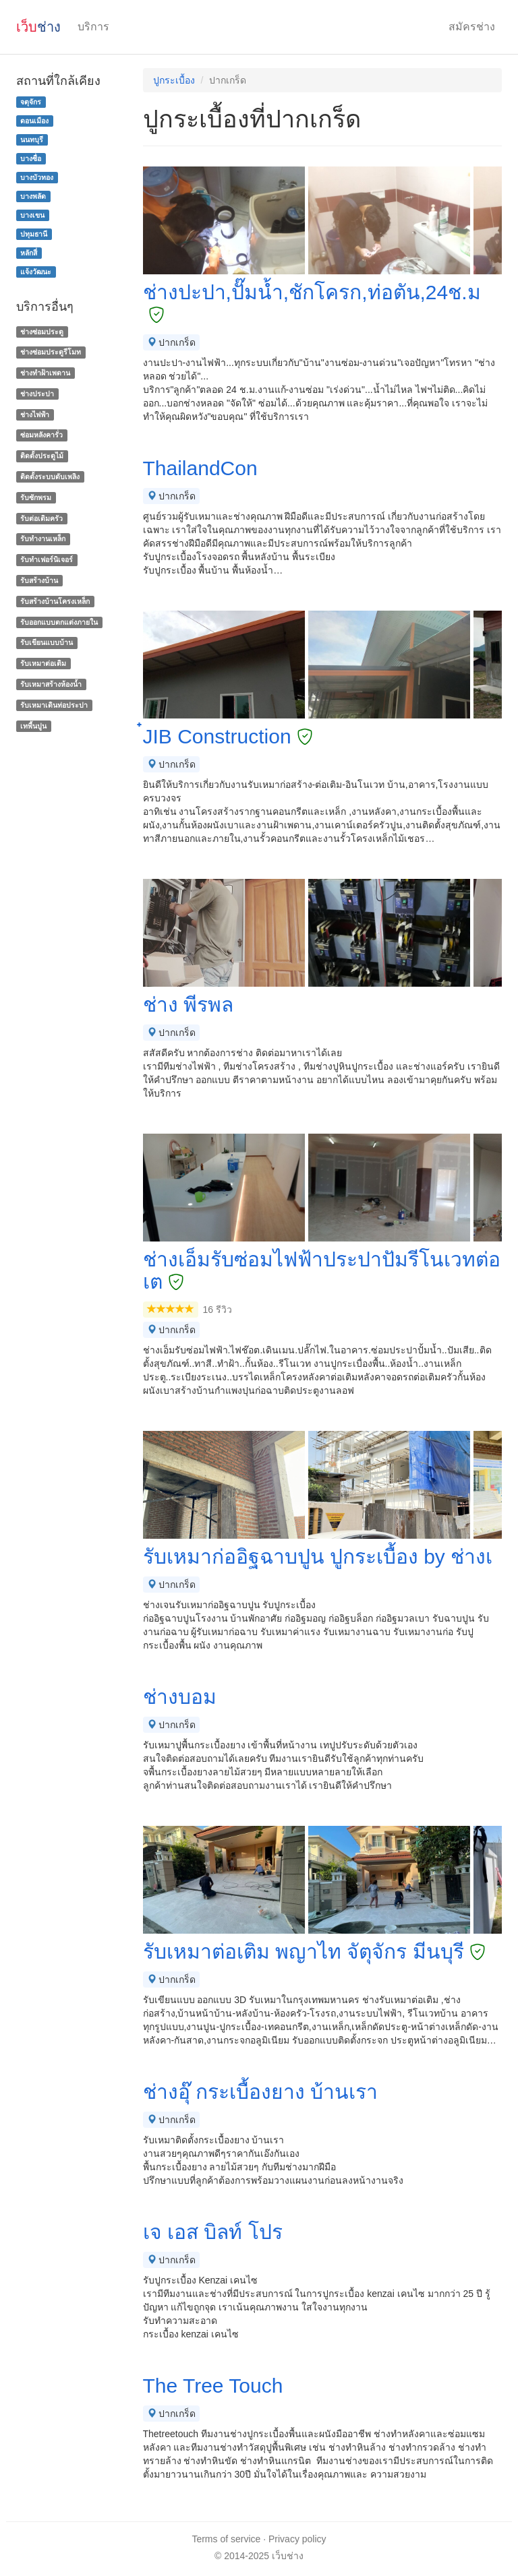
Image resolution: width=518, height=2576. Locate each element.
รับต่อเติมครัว (41, 518)
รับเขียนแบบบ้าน (46, 643)
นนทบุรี (31, 139)
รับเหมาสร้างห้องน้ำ (51, 684)
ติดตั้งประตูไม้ (41, 456)
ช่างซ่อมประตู (41, 332)
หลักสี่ (28, 253)
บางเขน (32, 215)
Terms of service (226, 2539)
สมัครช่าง (472, 26)
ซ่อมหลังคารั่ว (41, 435)
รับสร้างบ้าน (39, 580)
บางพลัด (33, 196)
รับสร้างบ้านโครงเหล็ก (55, 601)
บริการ (93, 26)
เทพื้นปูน (33, 726)
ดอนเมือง (34, 121)
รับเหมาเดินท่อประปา (54, 705)
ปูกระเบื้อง (174, 80)
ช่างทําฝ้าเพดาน (45, 373)
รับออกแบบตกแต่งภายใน (59, 622)
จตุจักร (30, 102)
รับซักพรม (35, 497)
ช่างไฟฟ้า (34, 414)
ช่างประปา (37, 394)
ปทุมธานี (33, 234)
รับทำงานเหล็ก (42, 539)
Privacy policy (297, 2539)
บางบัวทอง (36, 177)
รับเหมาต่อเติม (43, 663)
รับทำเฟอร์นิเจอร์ (46, 559)
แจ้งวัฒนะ (35, 272)
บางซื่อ (30, 158)
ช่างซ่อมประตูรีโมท (50, 352)
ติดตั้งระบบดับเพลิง (50, 476)
